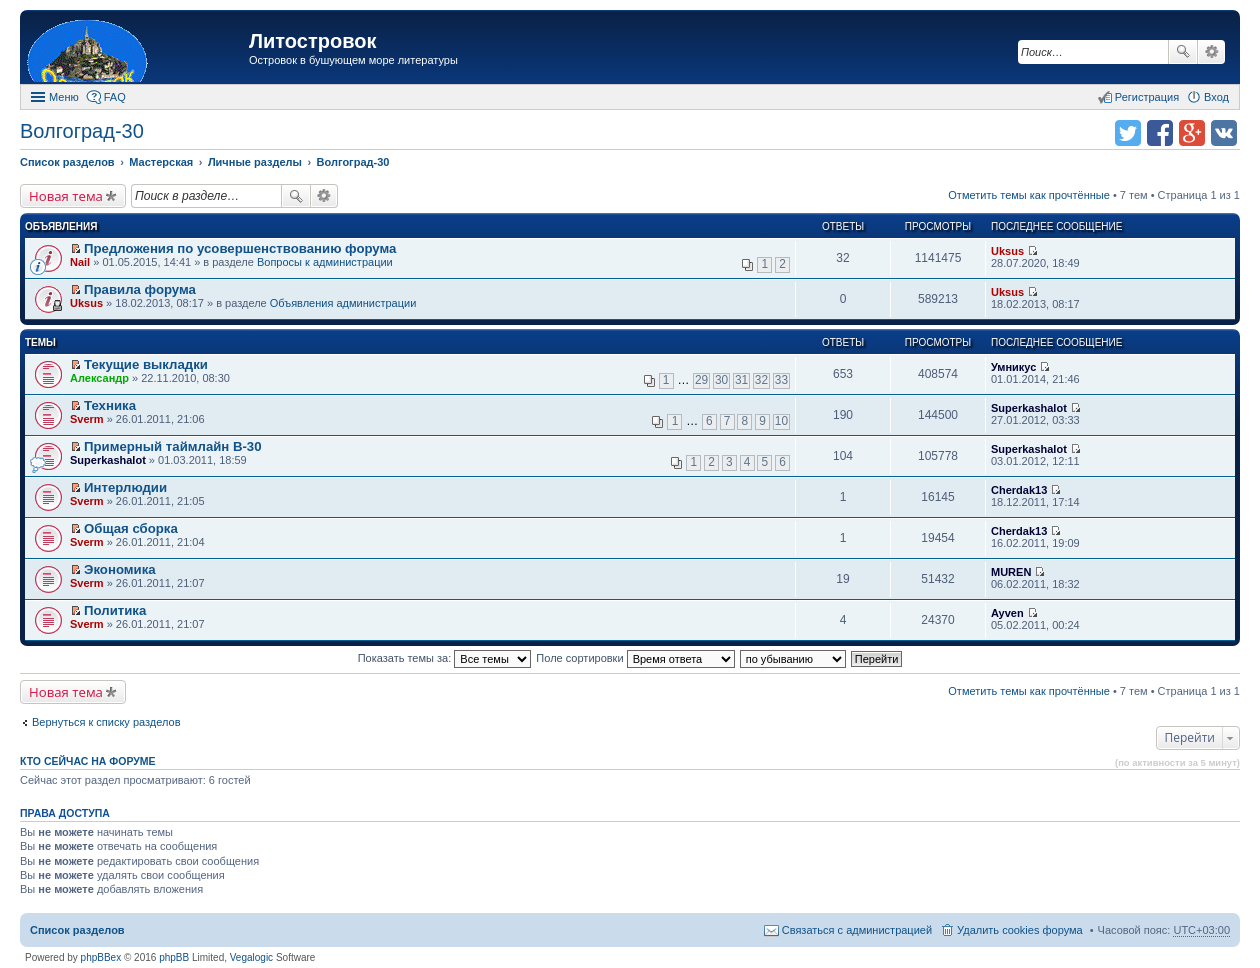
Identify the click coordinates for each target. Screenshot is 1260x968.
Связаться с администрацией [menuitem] (857, 930)
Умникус (1013, 367)
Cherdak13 (1019, 490)
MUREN (1011, 572)
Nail (80, 262)
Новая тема (66, 196)
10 (781, 421)
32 (761, 380)
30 (721, 380)
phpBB (174, 957)
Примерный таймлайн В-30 (172, 446)
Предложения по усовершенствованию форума (240, 248)
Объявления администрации (343, 303)
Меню (64, 97)
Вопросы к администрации (325, 262)
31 (741, 380)
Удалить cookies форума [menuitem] (1020, 930)
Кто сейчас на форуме (88, 761)
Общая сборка (131, 528)
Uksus (1007, 251)
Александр (99, 378)
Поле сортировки (635, 658)
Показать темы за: (445, 658)
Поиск (1183, 52)
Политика (115, 610)
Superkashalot (1029, 408)
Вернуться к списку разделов (106, 722)
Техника (110, 405)
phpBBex (101, 957)
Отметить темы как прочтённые (1029, 195)
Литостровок (312, 41)
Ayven (1007, 613)
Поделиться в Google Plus (1192, 133)
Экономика (120, 569)
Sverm (87, 419)
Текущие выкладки (146, 364)
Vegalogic (251, 957)
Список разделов (77, 930)
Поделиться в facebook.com (1160, 133)
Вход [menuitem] (1216, 97)
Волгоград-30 (82, 131)
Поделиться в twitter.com (1128, 133)
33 (781, 380)
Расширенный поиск (1211, 52)
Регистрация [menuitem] (1147, 97)
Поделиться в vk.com (1224, 133)
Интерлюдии (125, 487)
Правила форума (140, 289)
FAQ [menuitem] (115, 97)
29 (701, 380)
